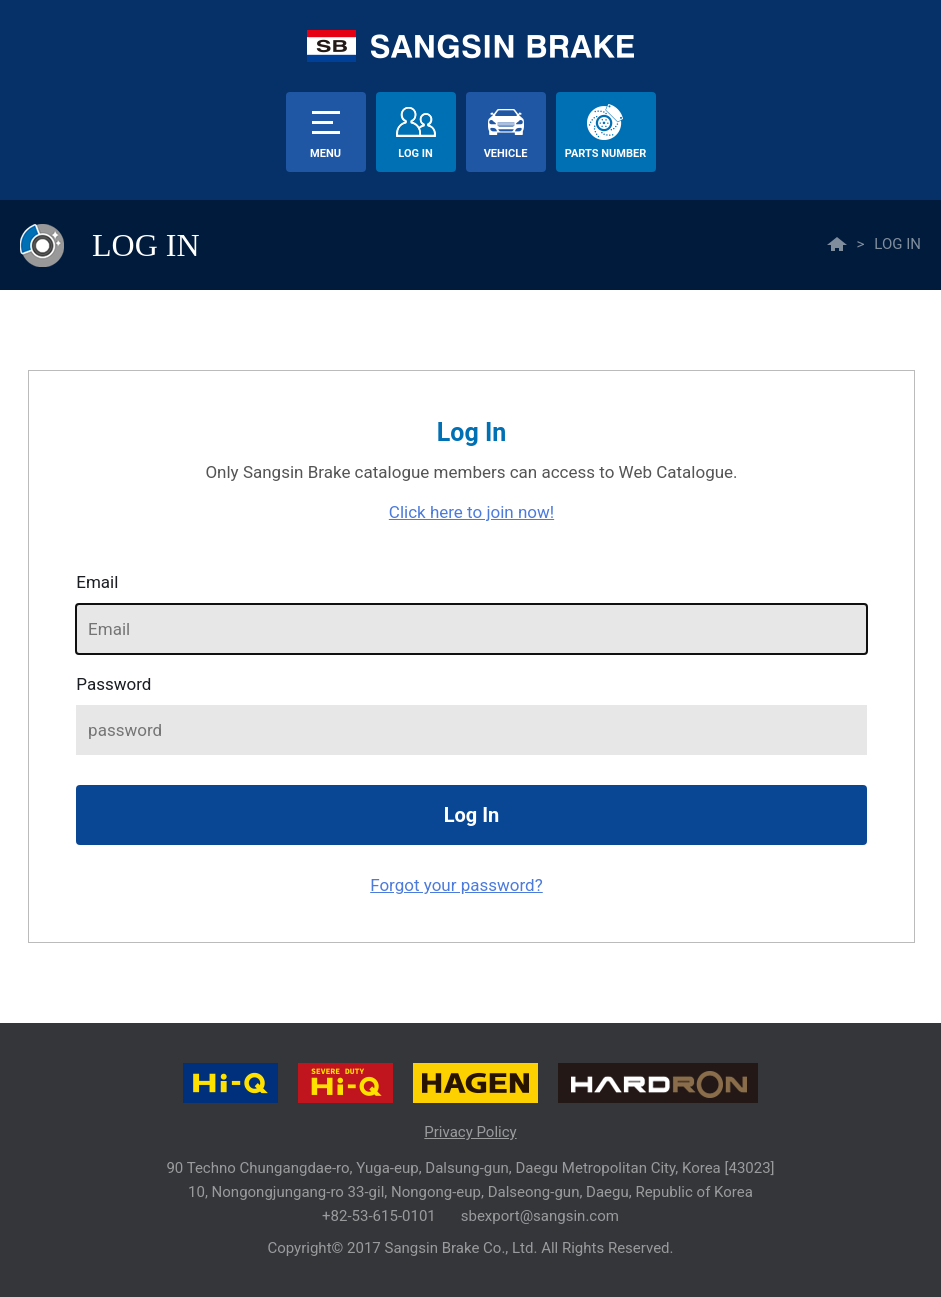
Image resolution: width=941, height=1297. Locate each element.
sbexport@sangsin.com (540, 1216)
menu (325, 153)
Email (97, 582)
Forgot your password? (456, 885)
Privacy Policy (470, 1132)
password (113, 684)
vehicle (506, 153)
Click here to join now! (471, 512)
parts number (605, 153)
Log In (415, 153)
